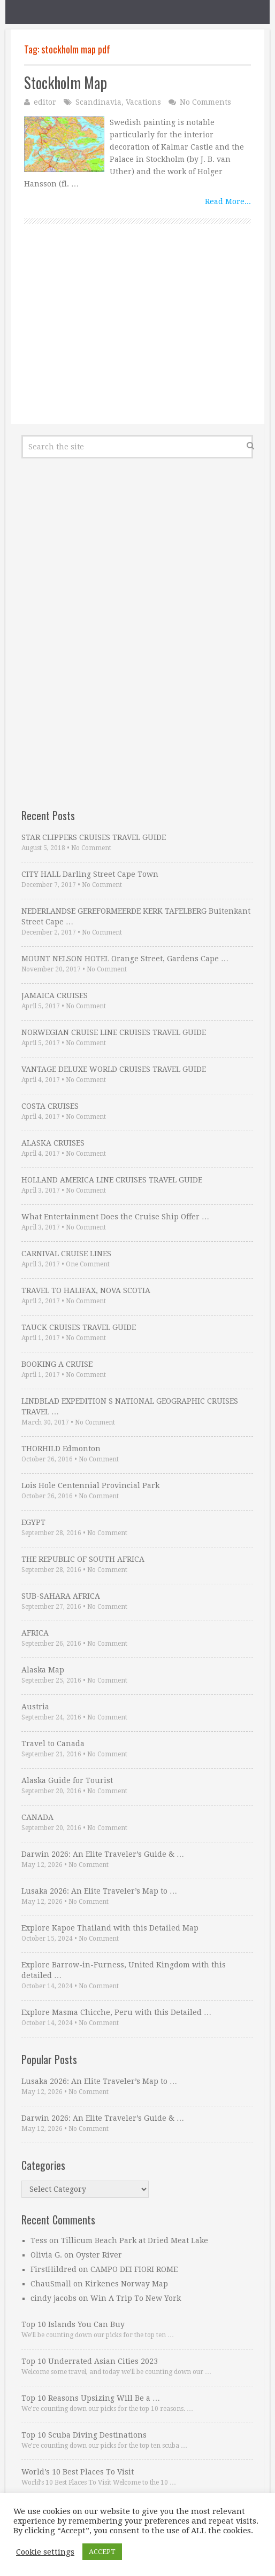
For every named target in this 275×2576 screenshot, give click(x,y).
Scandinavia (98, 102)
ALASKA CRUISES (53, 1143)
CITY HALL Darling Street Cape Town (89, 874)
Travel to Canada (53, 1743)
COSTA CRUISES (50, 1106)
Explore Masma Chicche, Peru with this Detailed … (116, 2012)
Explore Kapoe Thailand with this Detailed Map (109, 1928)
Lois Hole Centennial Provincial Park (90, 1485)
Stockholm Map (65, 83)
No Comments (205, 102)
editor (45, 102)
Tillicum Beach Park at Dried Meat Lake (134, 2240)
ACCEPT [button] (102, 2552)
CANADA (37, 1817)
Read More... (228, 201)
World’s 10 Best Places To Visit (77, 2472)
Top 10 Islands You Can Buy (73, 2324)
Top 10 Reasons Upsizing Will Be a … (90, 2398)
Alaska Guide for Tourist (67, 1780)
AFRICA (35, 1633)
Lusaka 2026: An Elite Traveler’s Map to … (99, 1891)
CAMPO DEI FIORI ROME (134, 2269)
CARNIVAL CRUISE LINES (66, 1253)
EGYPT (33, 1522)
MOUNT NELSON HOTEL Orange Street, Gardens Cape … (124, 958)
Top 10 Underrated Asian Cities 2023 (89, 2361)
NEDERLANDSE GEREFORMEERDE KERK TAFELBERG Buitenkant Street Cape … (135, 916)
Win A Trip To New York (135, 2298)
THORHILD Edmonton (61, 1448)
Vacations (143, 102)
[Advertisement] (137, 336)
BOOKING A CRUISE (57, 1364)
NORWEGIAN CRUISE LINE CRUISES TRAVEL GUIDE (113, 1032)
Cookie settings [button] (45, 2552)
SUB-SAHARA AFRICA (60, 1596)
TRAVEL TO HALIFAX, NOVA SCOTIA (85, 1290)
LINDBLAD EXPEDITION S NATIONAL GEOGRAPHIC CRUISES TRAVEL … (129, 1406)
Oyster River (99, 2255)
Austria (35, 1706)
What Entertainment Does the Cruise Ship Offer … (115, 1216)
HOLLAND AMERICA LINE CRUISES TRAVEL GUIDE (111, 1180)
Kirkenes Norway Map (126, 2283)
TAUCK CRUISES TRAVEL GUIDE (78, 1327)
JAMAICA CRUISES (54, 995)
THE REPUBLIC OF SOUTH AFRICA (82, 1559)
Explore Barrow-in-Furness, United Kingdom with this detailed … (123, 1970)
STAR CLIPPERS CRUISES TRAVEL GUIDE (93, 837)
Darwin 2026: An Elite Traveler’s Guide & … (102, 1854)
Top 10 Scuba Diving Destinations (84, 2435)
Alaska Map (42, 1670)
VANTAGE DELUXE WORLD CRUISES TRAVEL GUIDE (113, 1069)
